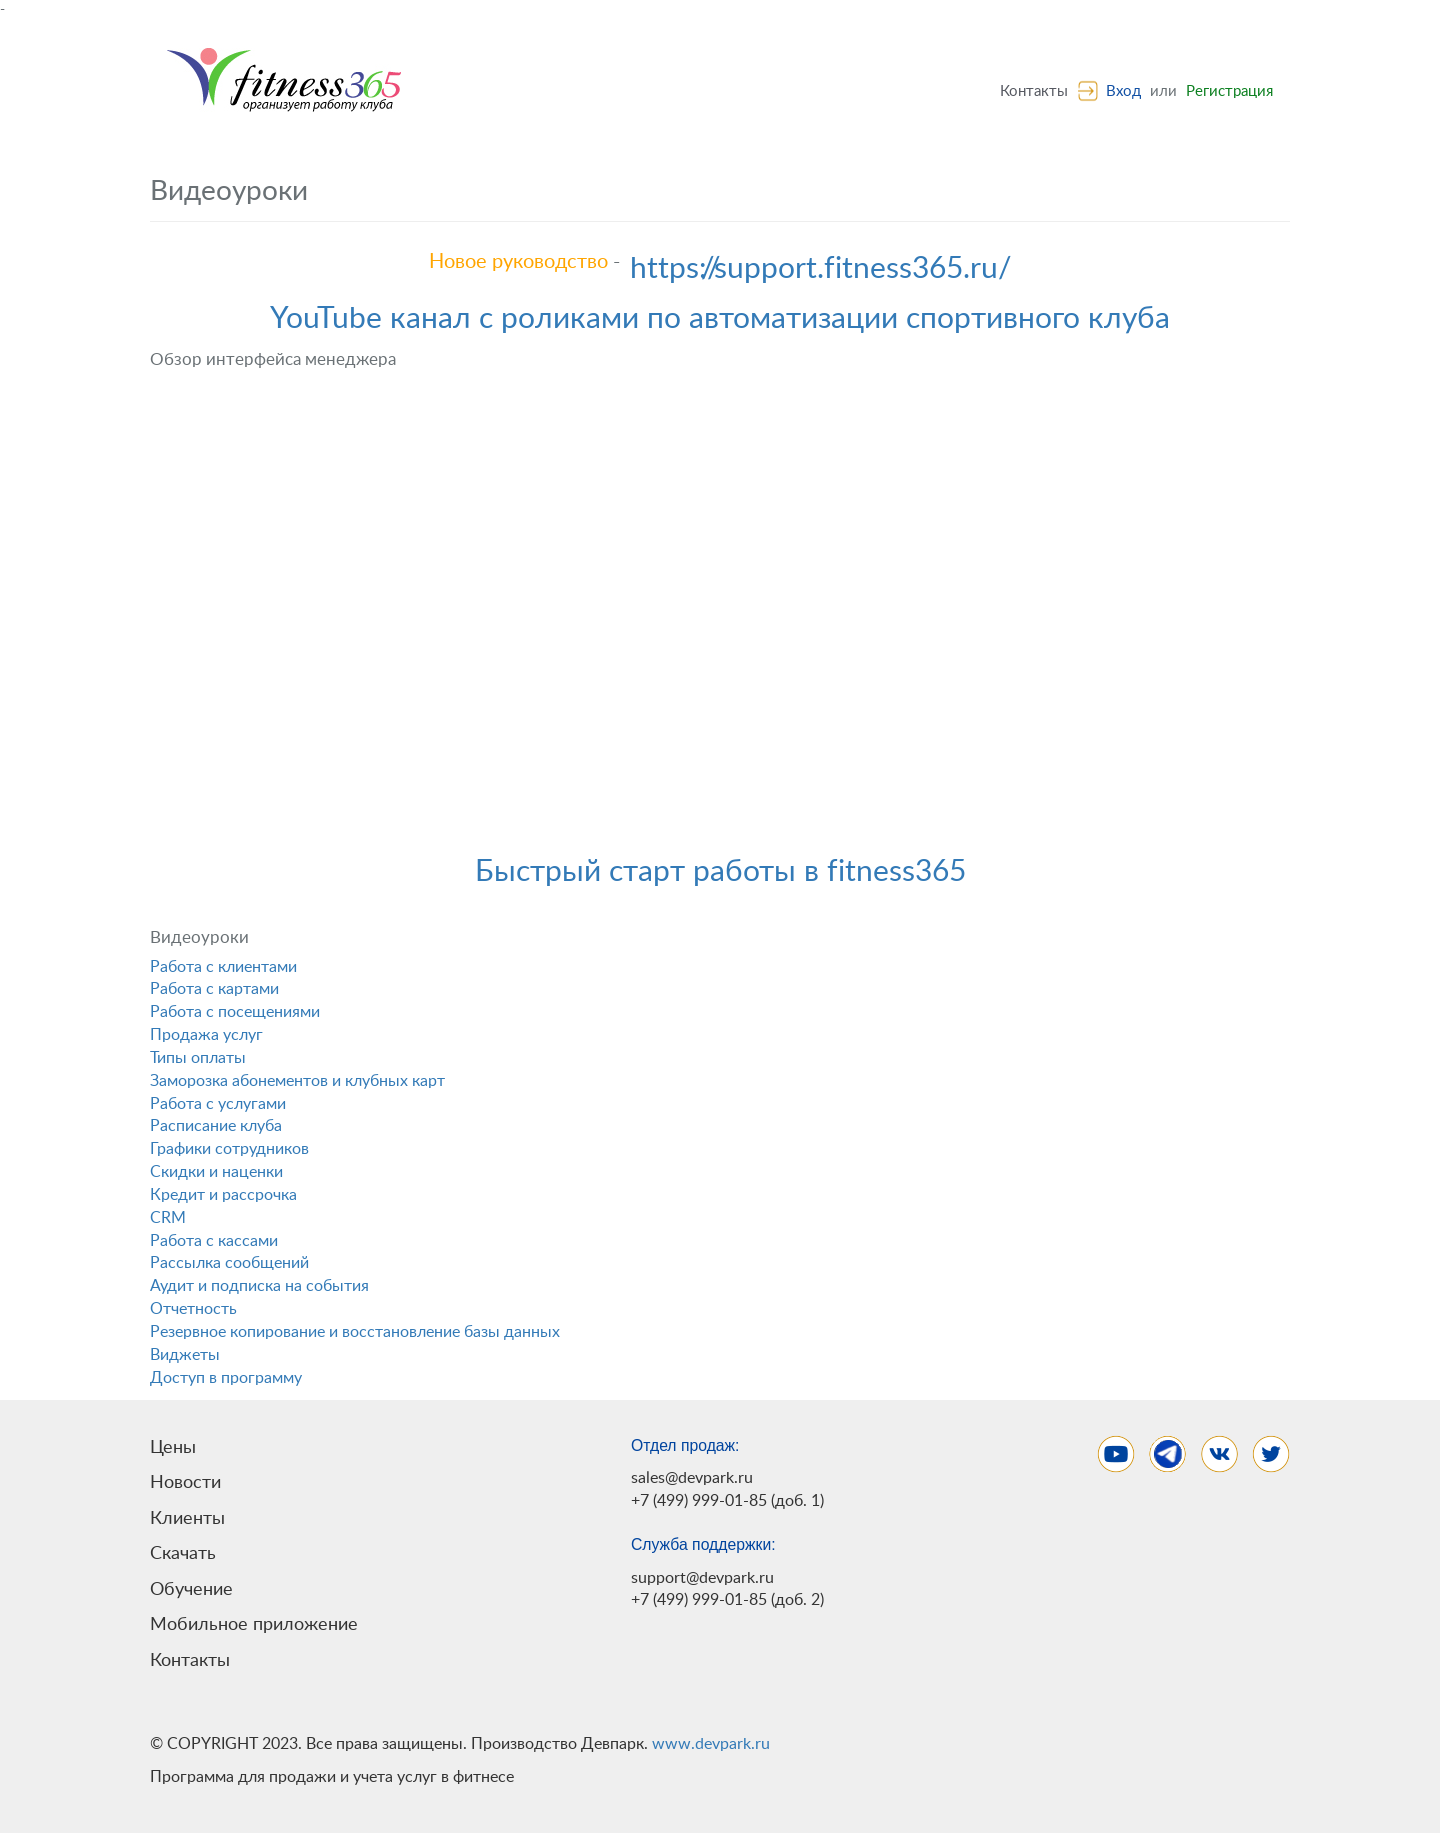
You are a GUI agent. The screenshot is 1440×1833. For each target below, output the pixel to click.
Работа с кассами (214, 1241)
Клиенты (187, 1518)
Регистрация (1229, 91)
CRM (168, 1218)
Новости (185, 1482)
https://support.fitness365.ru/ (821, 269)
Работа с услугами (218, 1104)
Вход (1123, 91)
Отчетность (193, 1309)
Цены (173, 1447)
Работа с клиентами (223, 967)
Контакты (1034, 91)
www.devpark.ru (711, 1744)
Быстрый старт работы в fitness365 (720, 872)
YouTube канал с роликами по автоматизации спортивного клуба (720, 319)
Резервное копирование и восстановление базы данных (355, 1332)
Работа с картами (214, 989)
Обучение (191, 1589)
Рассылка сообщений (229, 1263)
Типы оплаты (198, 1058)
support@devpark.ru (702, 1578)
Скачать (183, 1553)
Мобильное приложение (254, 1624)
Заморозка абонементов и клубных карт (297, 1081)
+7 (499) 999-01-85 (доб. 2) (727, 1600)
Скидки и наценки (216, 1172)
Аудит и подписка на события (259, 1286)
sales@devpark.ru (692, 1478)
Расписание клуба (216, 1126)
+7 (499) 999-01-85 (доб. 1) (727, 1501)
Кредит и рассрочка (223, 1195)
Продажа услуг (206, 1035)
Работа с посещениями (235, 1012)
